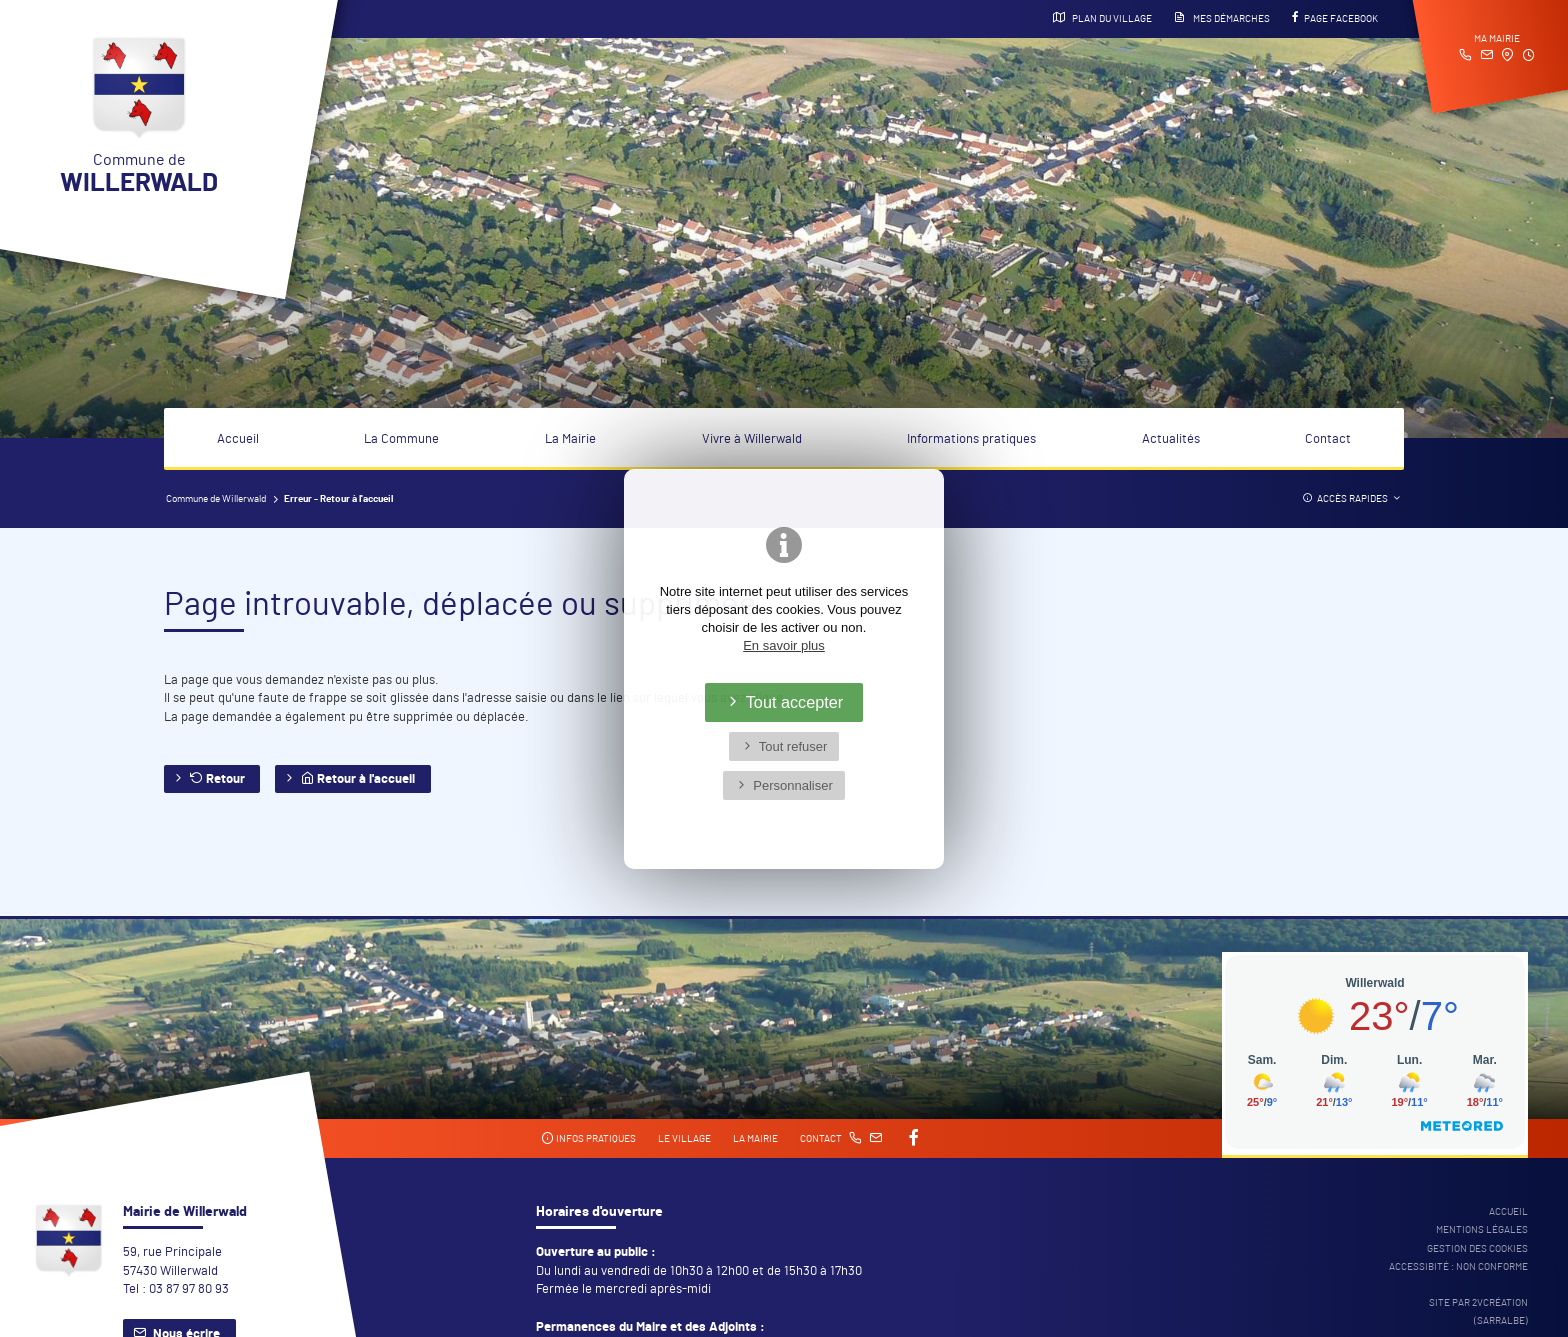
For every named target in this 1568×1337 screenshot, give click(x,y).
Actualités (1171, 439)
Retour (217, 778)
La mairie (755, 1139)
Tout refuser (793, 746)
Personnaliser (793, 785)
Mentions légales (1482, 1230)
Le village (684, 1139)
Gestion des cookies (1477, 1249)
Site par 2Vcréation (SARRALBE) (1478, 1312)
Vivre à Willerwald (752, 439)
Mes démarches (1222, 18)
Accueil (238, 439)
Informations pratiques (971, 439)
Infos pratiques (588, 1138)
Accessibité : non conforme (1458, 1267)
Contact (1328, 439)
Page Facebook (1335, 18)
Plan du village (1102, 18)
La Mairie (570, 439)
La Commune (401, 439)
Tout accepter (795, 702)
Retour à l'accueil (358, 778)
